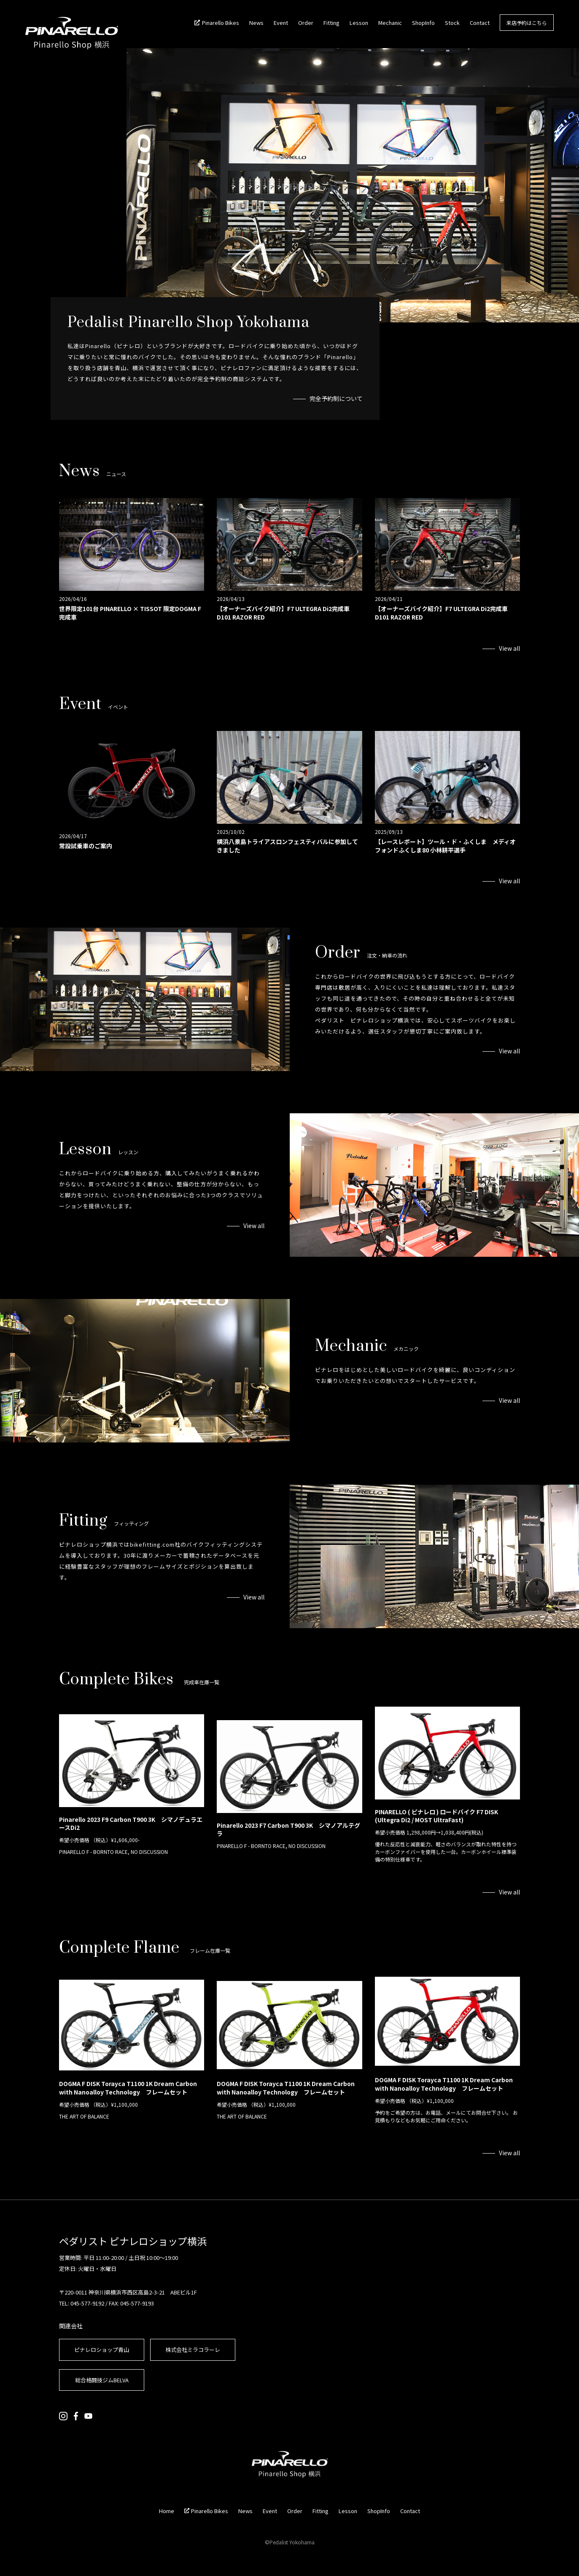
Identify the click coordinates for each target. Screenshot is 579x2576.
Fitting (331, 23)
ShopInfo (423, 23)
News (256, 23)
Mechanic (390, 23)
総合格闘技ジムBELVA (102, 2380)
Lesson (359, 23)
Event (281, 23)
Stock (452, 23)
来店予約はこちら (526, 22)
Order (305, 23)
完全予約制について (336, 398)
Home (166, 2511)
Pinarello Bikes (220, 23)
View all (509, 648)
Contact (480, 23)
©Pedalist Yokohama (290, 2542)
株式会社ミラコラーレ (192, 2350)
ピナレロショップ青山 (101, 2350)
